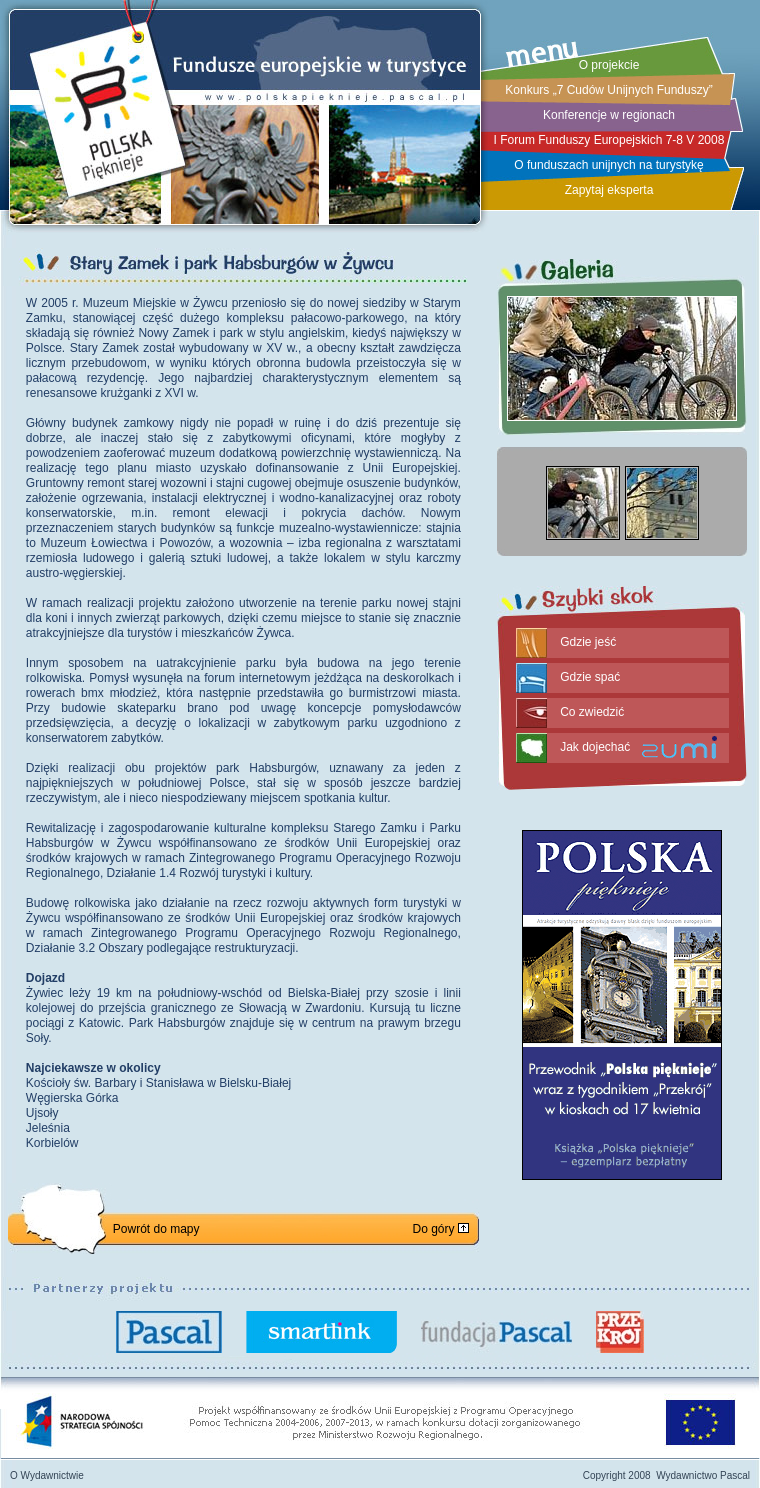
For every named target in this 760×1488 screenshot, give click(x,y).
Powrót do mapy (156, 1229)
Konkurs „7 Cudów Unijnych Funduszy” (608, 90)
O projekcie (609, 65)
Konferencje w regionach (609, 115)
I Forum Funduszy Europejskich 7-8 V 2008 (609, 140)
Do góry (440, 1229)
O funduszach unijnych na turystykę (608, 165)
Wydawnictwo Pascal (703, 1475)
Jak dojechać (595, 747)
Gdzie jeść (588, 642)
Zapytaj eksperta (609, 190)
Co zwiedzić (592, 712)
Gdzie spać (590, 677)
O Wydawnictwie (47, 1475)
